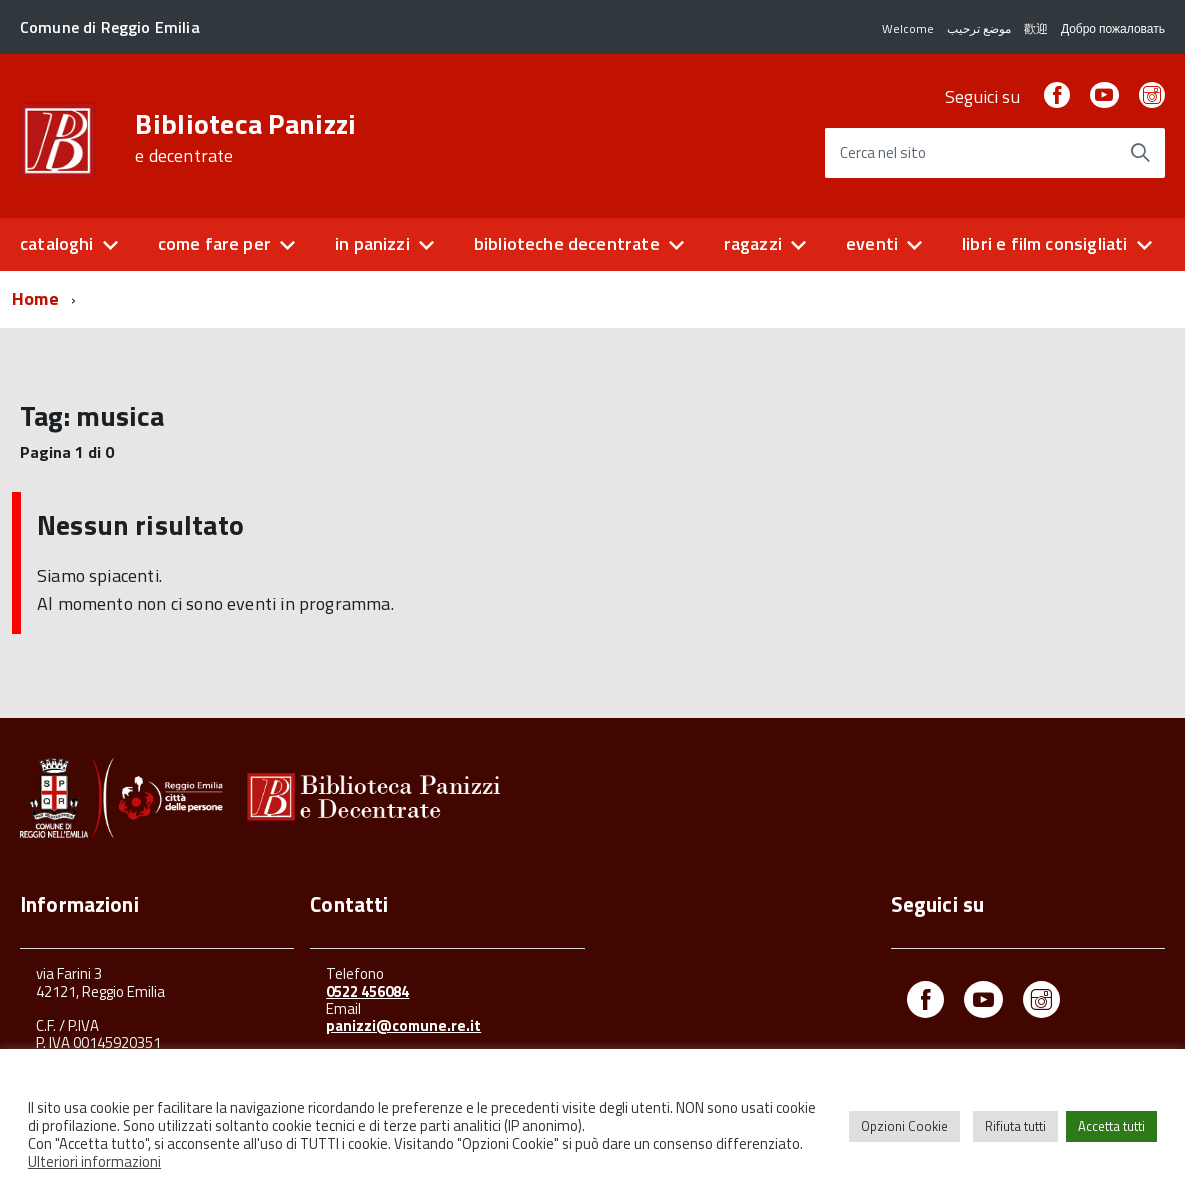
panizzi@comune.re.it (403, 1025)
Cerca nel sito (883, 153)
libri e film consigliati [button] (1044, 243)
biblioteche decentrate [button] (567, 243)
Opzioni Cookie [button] (904, 1126)
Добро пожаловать (1113, 28)
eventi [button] (872, 243)
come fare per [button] (214, 243)
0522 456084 (367, 991)
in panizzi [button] (372, 243)
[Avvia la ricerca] (1140, 153)
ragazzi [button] (753, 243)
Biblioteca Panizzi (245, 138)
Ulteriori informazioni (94, 1161)
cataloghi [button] (57, 243)
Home (35, 298)
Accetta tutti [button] (1111, 1126)
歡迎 (1036, 28)
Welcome (908, 28)
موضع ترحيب (979, 28)
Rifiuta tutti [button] (1015, 1126)
